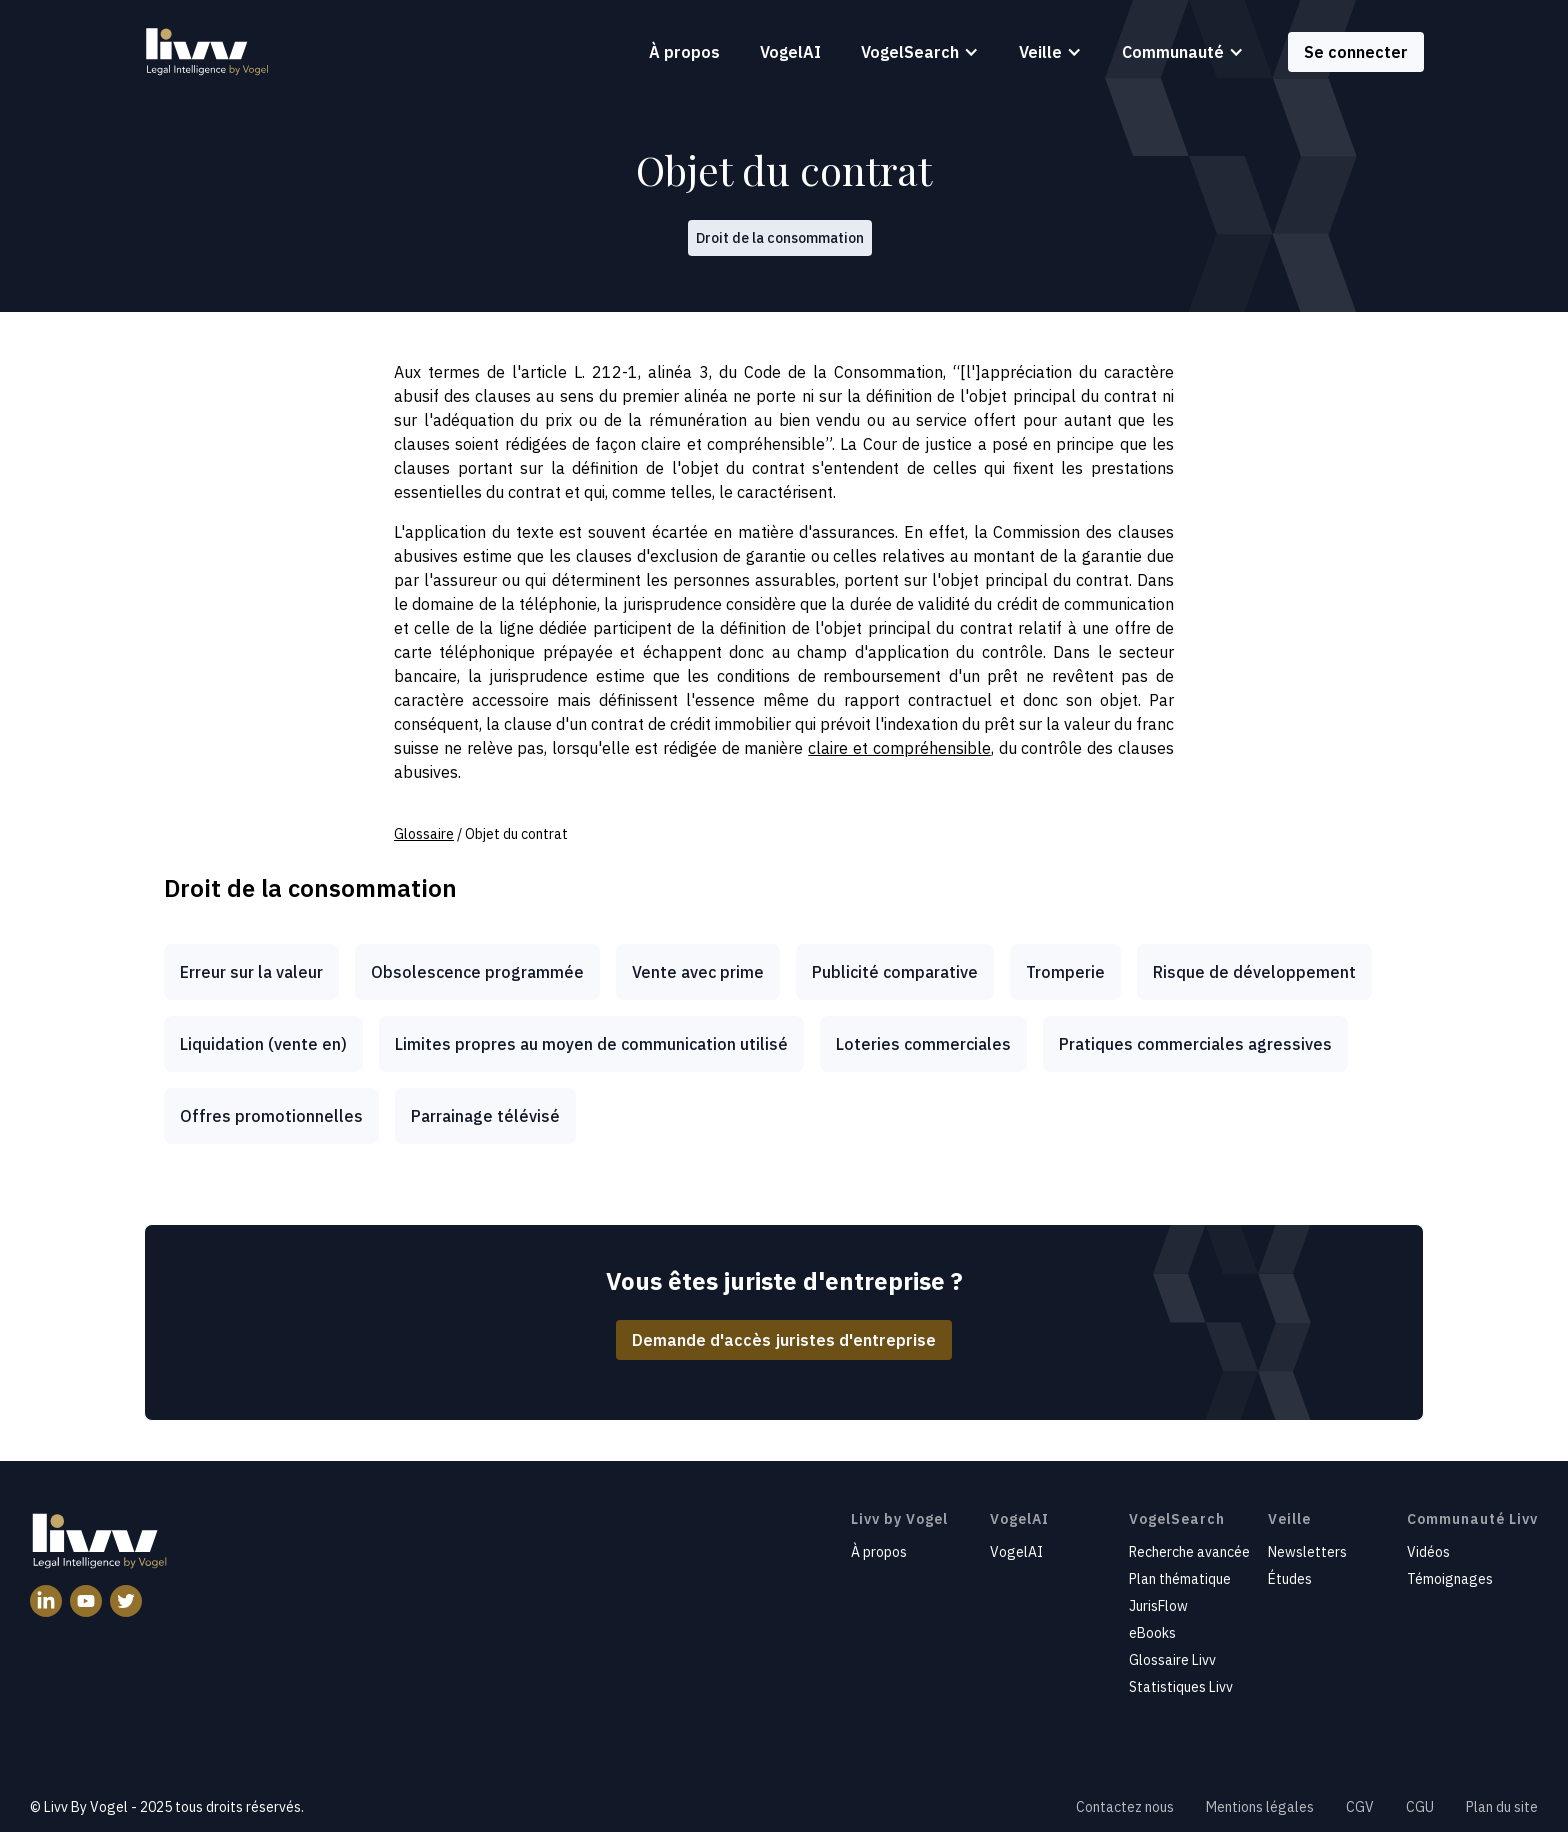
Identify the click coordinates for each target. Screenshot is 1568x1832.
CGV (1360, 1807)
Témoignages (1450, 1579)
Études (1290, 1579)
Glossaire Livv (1172, 1660)
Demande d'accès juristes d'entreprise (784, 1340)
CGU (1420, 1807)
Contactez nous (1125, 1807)
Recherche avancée (1189, 1552)
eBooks (1152, 1633)
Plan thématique (1180, 1579)
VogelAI (790, 52)
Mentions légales (1260, 1807)
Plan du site (1502, 1807)
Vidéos (1428, 1552)
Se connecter (1356, 52)
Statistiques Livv (1181, 1687)
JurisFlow (1158, 1606)
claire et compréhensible (899, 748)
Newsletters (1307, 1552)
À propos (684, 52)
